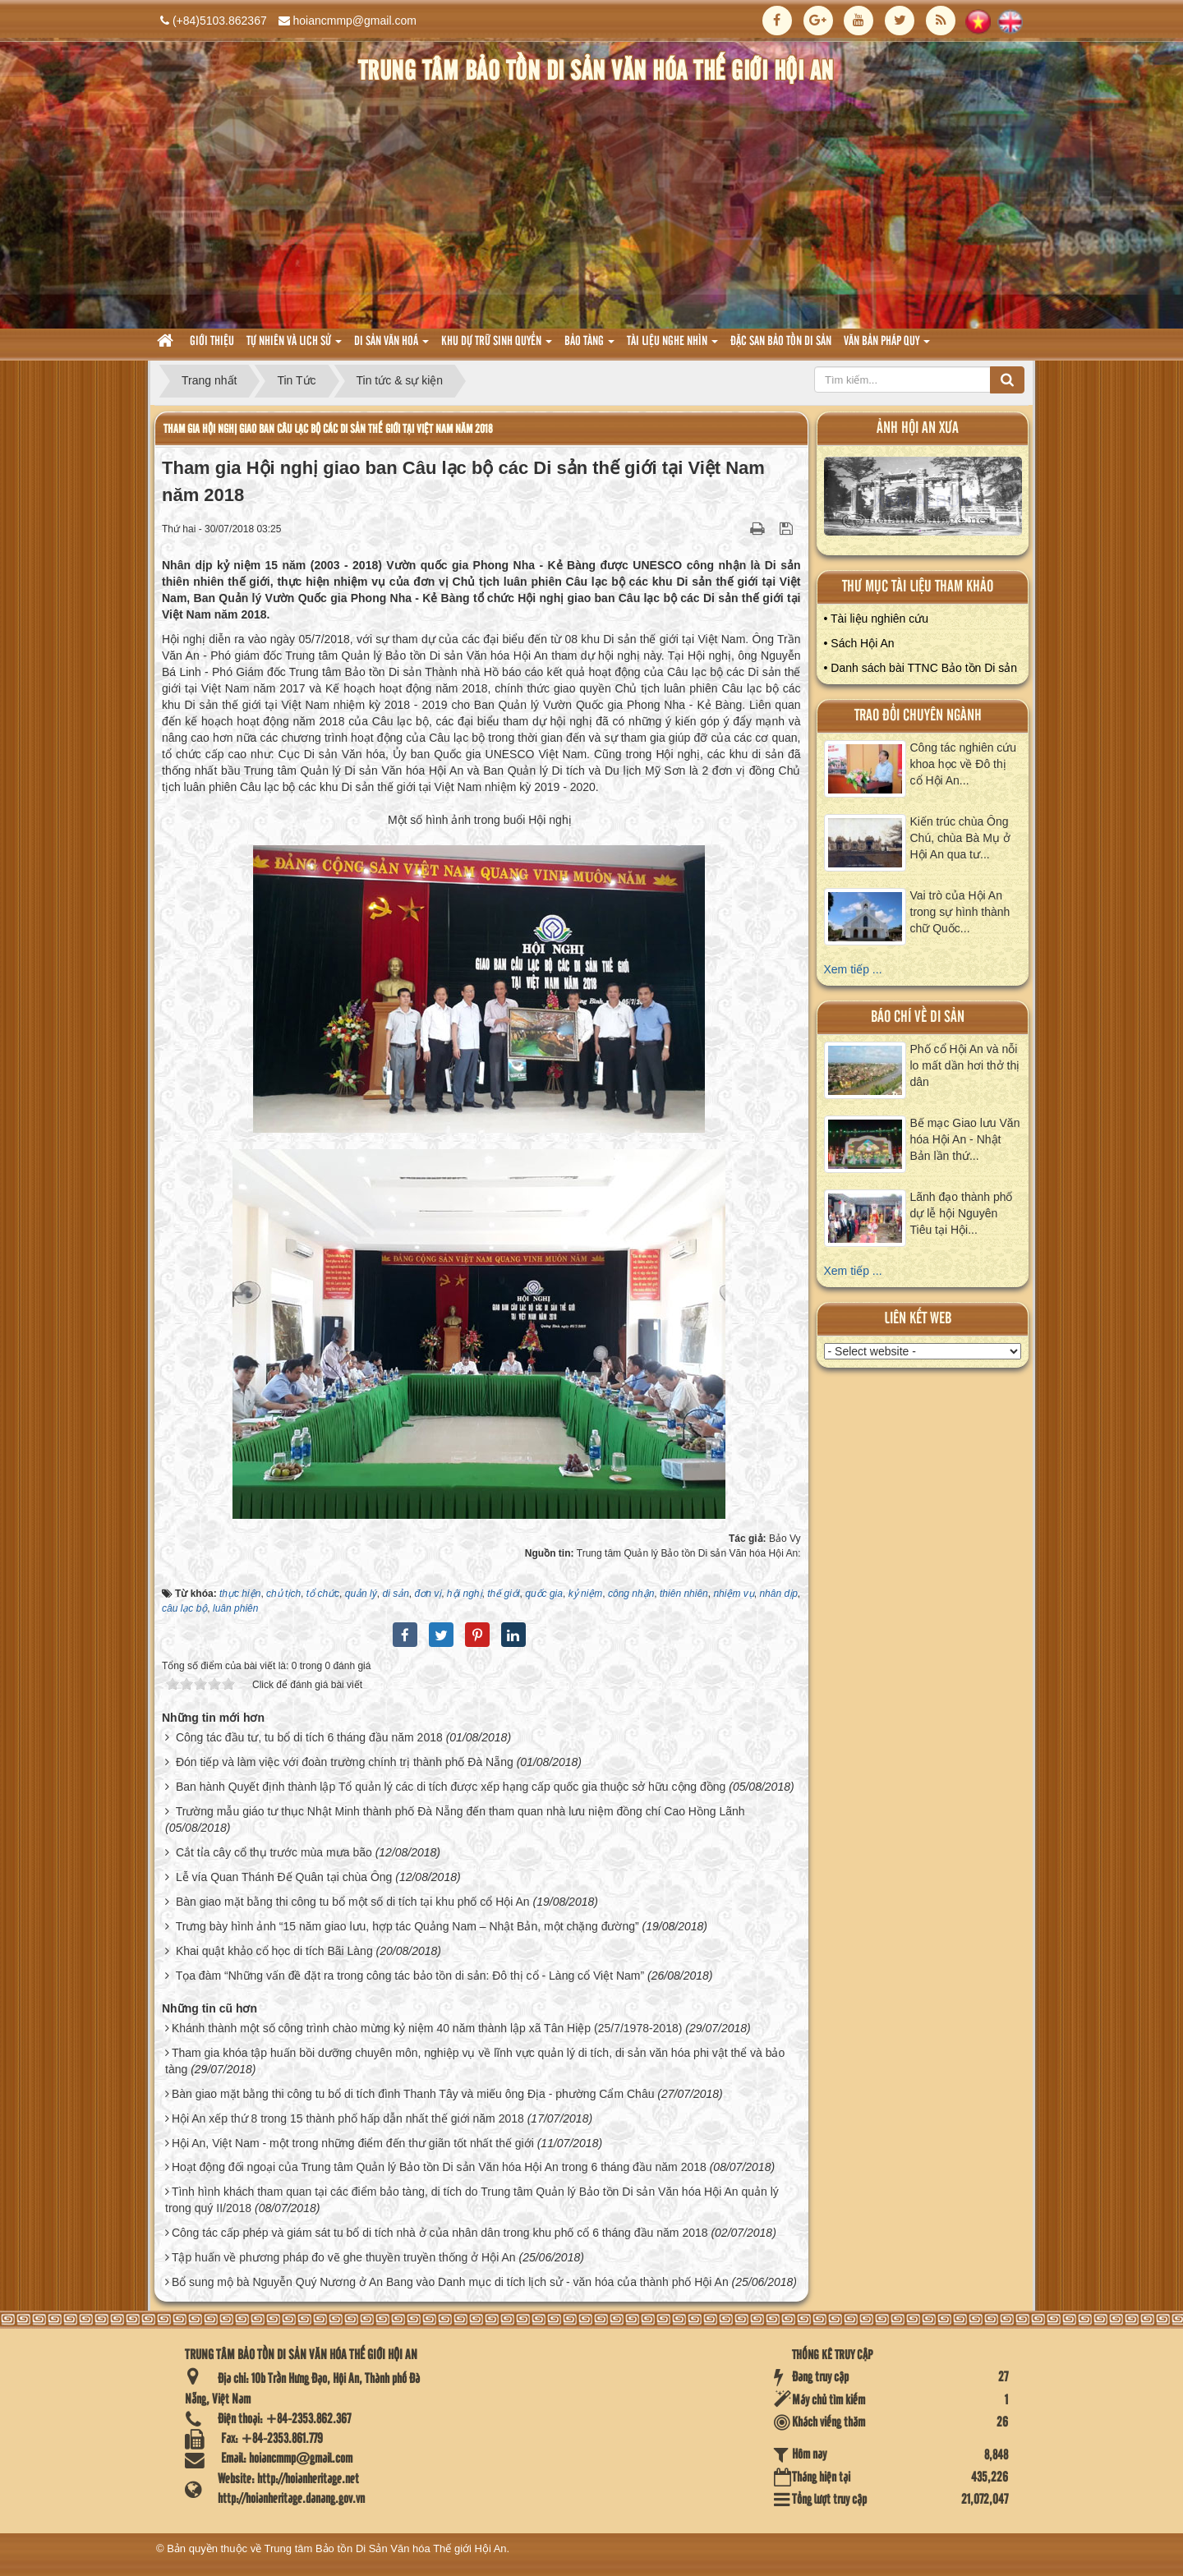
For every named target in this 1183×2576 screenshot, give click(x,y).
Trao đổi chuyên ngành (918, 716)
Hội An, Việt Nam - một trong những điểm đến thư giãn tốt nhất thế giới (353, 2143)
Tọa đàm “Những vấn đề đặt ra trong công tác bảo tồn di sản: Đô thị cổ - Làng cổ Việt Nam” (410, 1975)
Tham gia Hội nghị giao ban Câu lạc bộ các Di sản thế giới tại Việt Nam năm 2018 (328, 429)
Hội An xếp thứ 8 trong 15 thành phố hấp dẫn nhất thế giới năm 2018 (348, 2118)
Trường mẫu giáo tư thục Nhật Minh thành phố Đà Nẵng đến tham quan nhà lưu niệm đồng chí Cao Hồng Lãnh (460, 1811)
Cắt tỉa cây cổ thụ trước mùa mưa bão (274, 1852)
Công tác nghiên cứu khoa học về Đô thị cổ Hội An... (963, 764)
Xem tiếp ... (853, 969)
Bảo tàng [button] (589, 346)
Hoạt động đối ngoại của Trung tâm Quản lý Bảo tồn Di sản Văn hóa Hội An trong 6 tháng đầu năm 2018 (439, 2167)
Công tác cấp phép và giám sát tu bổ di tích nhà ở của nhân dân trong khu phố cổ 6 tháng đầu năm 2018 (440, 2232)
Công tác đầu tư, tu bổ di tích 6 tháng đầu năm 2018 (309, 1737)
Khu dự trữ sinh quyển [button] (496, 346)
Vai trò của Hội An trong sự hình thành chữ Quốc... (960, 912)
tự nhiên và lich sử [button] (294, 346)
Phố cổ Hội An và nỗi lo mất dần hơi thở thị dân (965, 1065)
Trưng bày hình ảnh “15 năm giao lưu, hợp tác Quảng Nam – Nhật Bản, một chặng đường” (407, 1926)
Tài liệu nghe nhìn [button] (672, 346)
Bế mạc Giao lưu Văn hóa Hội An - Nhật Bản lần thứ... (965, 1139)
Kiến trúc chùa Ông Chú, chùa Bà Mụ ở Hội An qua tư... (960, 838)
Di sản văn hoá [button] (391, 346)
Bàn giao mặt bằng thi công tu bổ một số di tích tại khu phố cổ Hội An (353, 1901)
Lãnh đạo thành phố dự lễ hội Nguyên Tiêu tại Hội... (961, 1213)
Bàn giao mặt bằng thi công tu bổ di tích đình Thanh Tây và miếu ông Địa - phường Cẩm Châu (413, 2093)
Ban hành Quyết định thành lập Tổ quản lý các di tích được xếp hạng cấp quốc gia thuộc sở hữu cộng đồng (450, 1786)
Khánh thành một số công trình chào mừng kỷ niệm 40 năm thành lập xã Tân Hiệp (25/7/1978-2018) (427, 2028)
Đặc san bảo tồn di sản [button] (780, 341)
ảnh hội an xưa (918, 428)
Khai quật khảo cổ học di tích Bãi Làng (274, 1950)
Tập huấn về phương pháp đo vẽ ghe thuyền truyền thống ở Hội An (344, 2257)
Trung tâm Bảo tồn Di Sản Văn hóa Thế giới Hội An (386, 2548)
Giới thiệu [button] (212, 341)
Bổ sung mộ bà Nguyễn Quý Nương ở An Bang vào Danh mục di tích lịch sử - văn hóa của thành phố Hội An (450, 2281)
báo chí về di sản (917, 1017)
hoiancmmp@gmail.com (355, 20)
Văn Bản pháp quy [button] (887, 346)
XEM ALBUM (923, 499)
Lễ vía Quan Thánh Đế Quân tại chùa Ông (284, 1877)
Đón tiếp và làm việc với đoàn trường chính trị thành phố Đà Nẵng (344, 1762)
